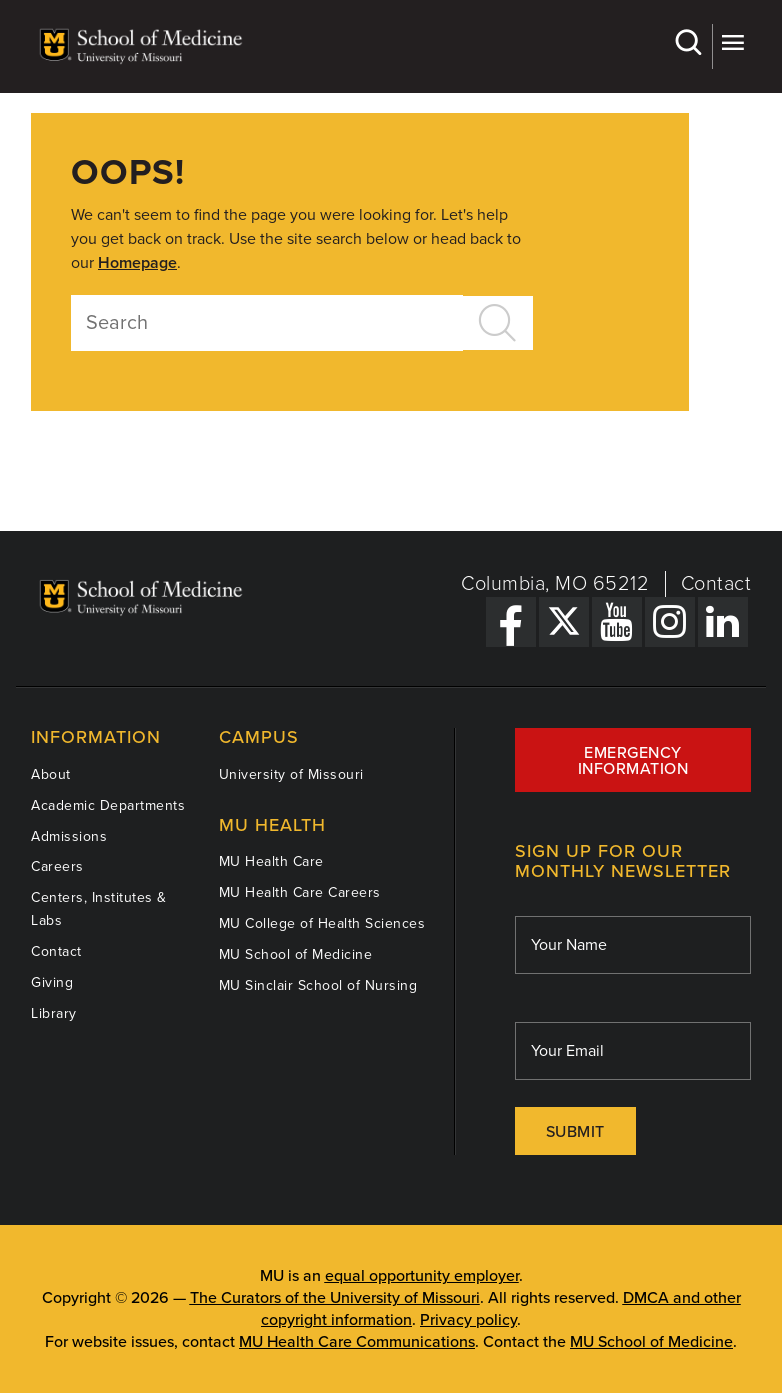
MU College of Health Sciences (322, 923)
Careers (57, 866)
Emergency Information (633, 761)
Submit (575, 1132)
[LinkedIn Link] (723, 622)
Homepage (137, 263)
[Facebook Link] (511, 622)
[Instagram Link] (670, 622)
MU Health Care (271, 861)
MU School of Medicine (296, 954)
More (732, 42)
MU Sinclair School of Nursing (318, 985)
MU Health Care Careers (300, 892)
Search (687, 42)
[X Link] (564, 622)
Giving (52, 982)
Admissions (69, 836)
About (51, 774)
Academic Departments (108, 805)
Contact (716, 584)
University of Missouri (291, 774)
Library (54, 1013)
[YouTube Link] (617, 622)
